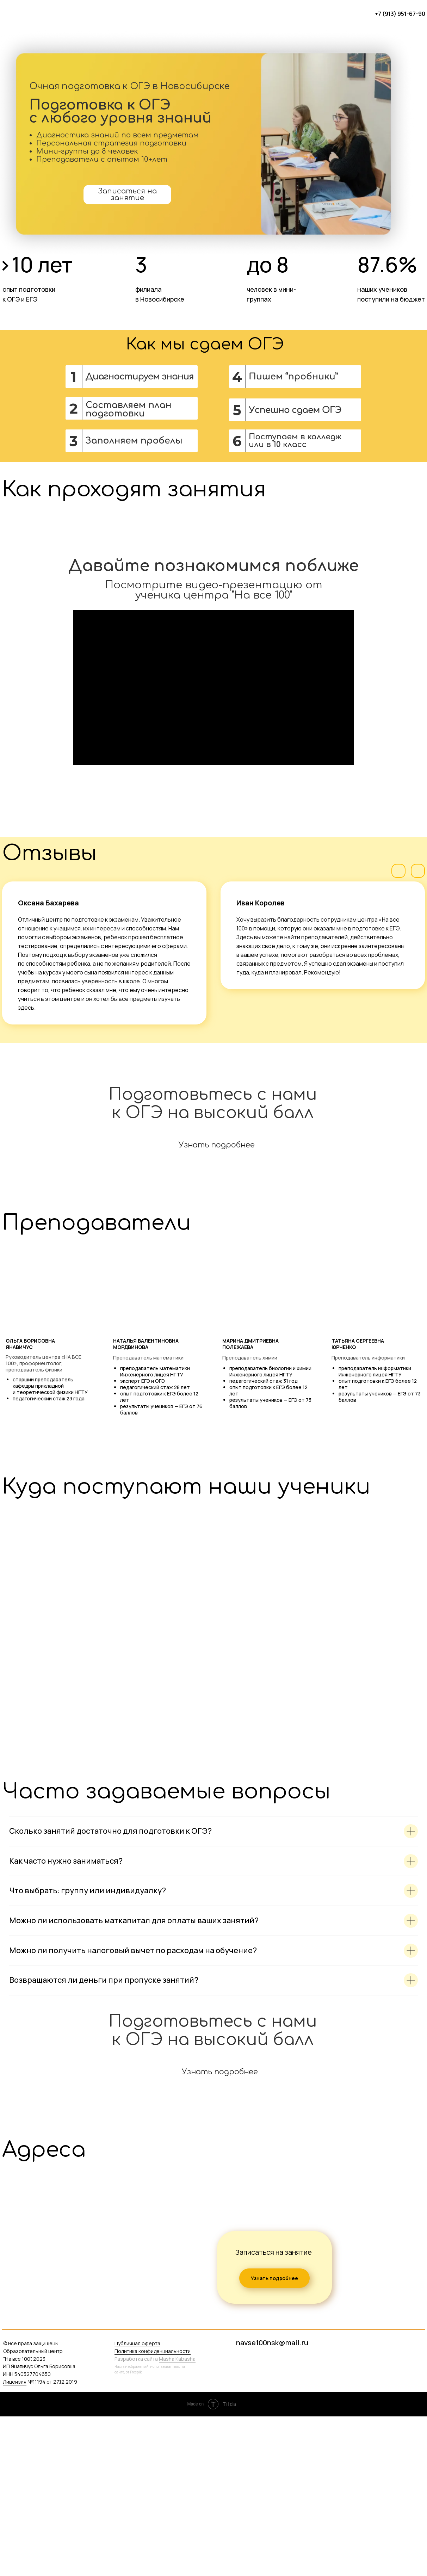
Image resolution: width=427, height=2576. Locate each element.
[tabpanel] (213, 2423)
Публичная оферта (137, 2503)
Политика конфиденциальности (153, 2510)
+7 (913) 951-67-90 (400, 14)
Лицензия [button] (14, 2541)
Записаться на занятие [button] (127, 194)
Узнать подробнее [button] (217, 1304)
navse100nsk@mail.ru (272, 2502)
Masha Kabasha (177, 2518)
